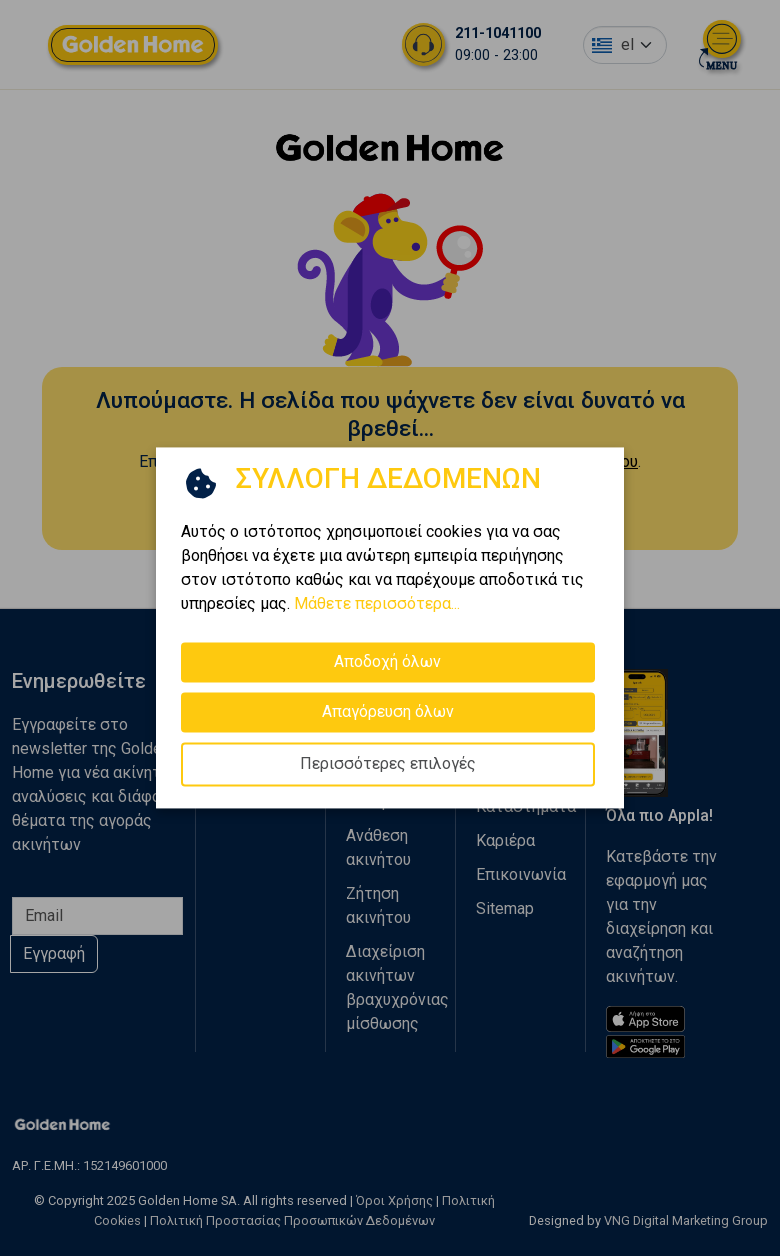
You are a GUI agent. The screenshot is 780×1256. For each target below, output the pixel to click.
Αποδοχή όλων (387, 661)
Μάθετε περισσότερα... (377, 603)
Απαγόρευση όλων (388, 711)
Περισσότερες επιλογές (388, 763)
